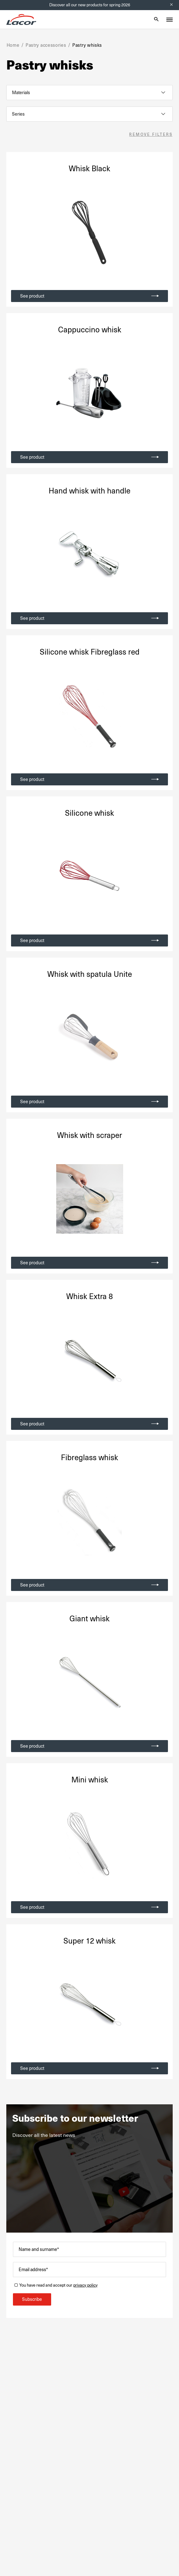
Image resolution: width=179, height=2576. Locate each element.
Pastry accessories (46, 45)
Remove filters (150, 134)
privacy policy (85, 2285)
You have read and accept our (58, 2285)
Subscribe (32, 2299)
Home (13, 45)
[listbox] (89, 92)
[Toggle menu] (169, 19)
